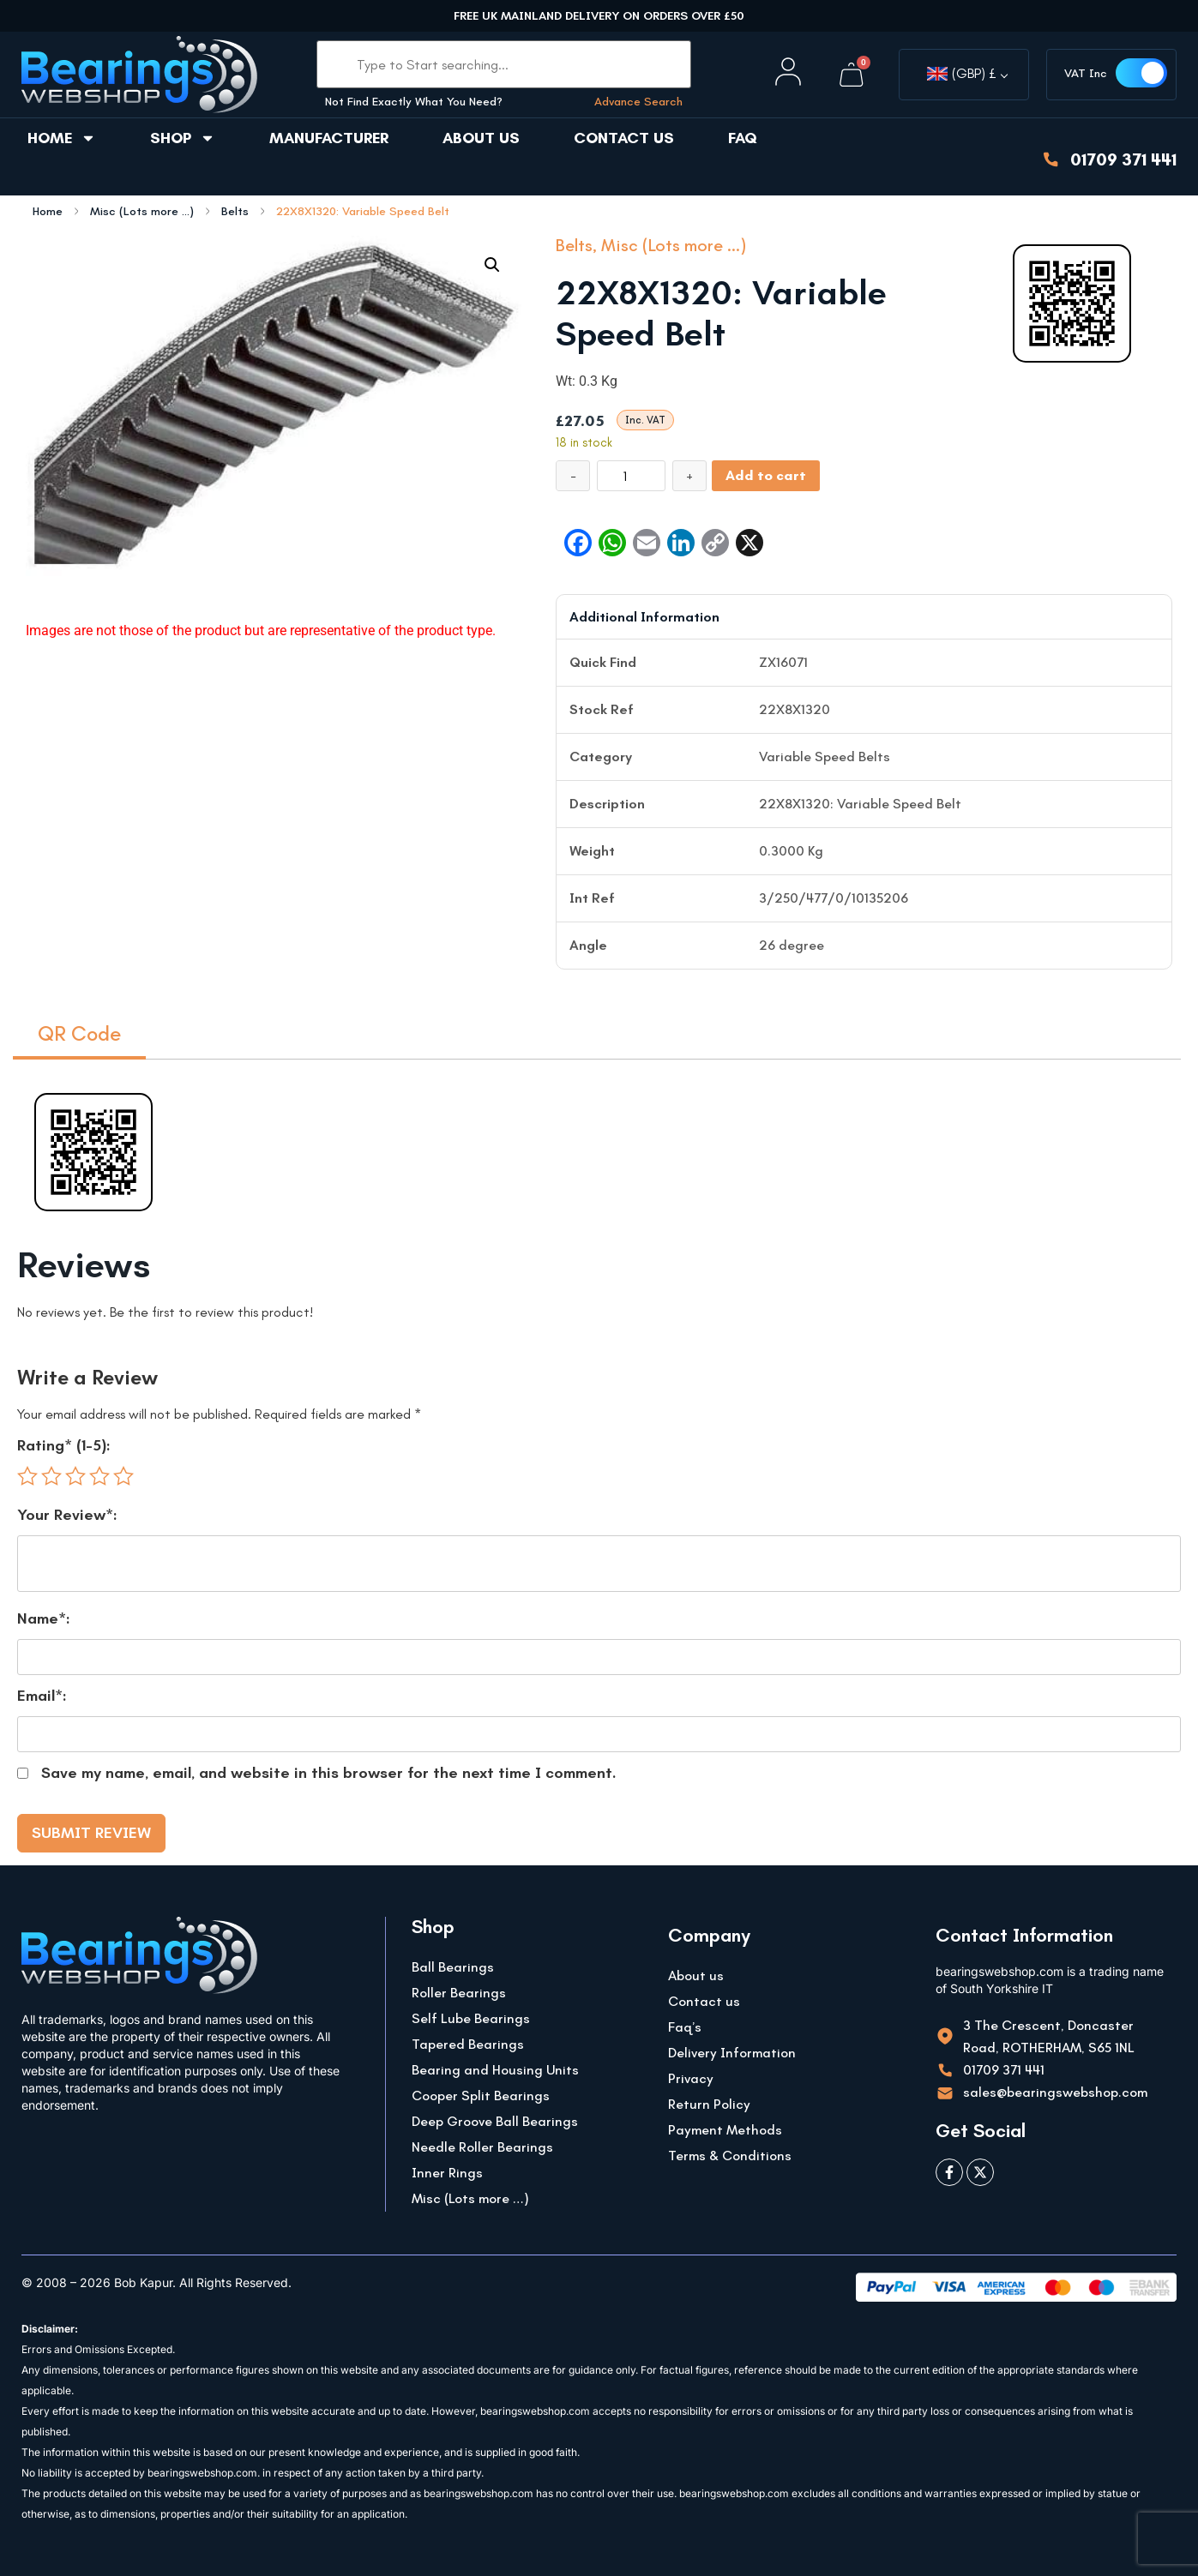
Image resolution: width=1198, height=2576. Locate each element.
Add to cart (765, 475)
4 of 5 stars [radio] (99, 1476)
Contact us (624, 138)
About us (481, 138)
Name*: (43, 1618)
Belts (235, 212)
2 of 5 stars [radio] (51, 1476)
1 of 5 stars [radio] (27, 1476)
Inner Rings (447, 2173)
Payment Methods (725, 2130)
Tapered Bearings (468, 2044)
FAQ (742, 138)
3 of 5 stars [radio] (75, 1476)
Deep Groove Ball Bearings (495, 2121)
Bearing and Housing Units (495, 2070)
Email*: (42, 1695)
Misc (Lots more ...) (142, 212)
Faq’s (684, 2027)
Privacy (690, 2078)
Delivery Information (732, 2053)
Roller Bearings (459, 1993)
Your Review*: (67, 1514)
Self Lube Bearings (471, 2018)
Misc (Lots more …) (470, 2198)
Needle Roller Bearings (482, 2147)
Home (61, 138)
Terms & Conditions (730, 2155)
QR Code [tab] (79, 1033)
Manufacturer (328, 138)
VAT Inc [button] (1085, 73)
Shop (182, 138)
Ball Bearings (453, 1967)
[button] (492, 264)
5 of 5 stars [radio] (123, 1476)
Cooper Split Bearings (481, 2095)
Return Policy (709, 2104)
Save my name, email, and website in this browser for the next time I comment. (329, 1772)
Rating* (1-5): (64, 1445)
